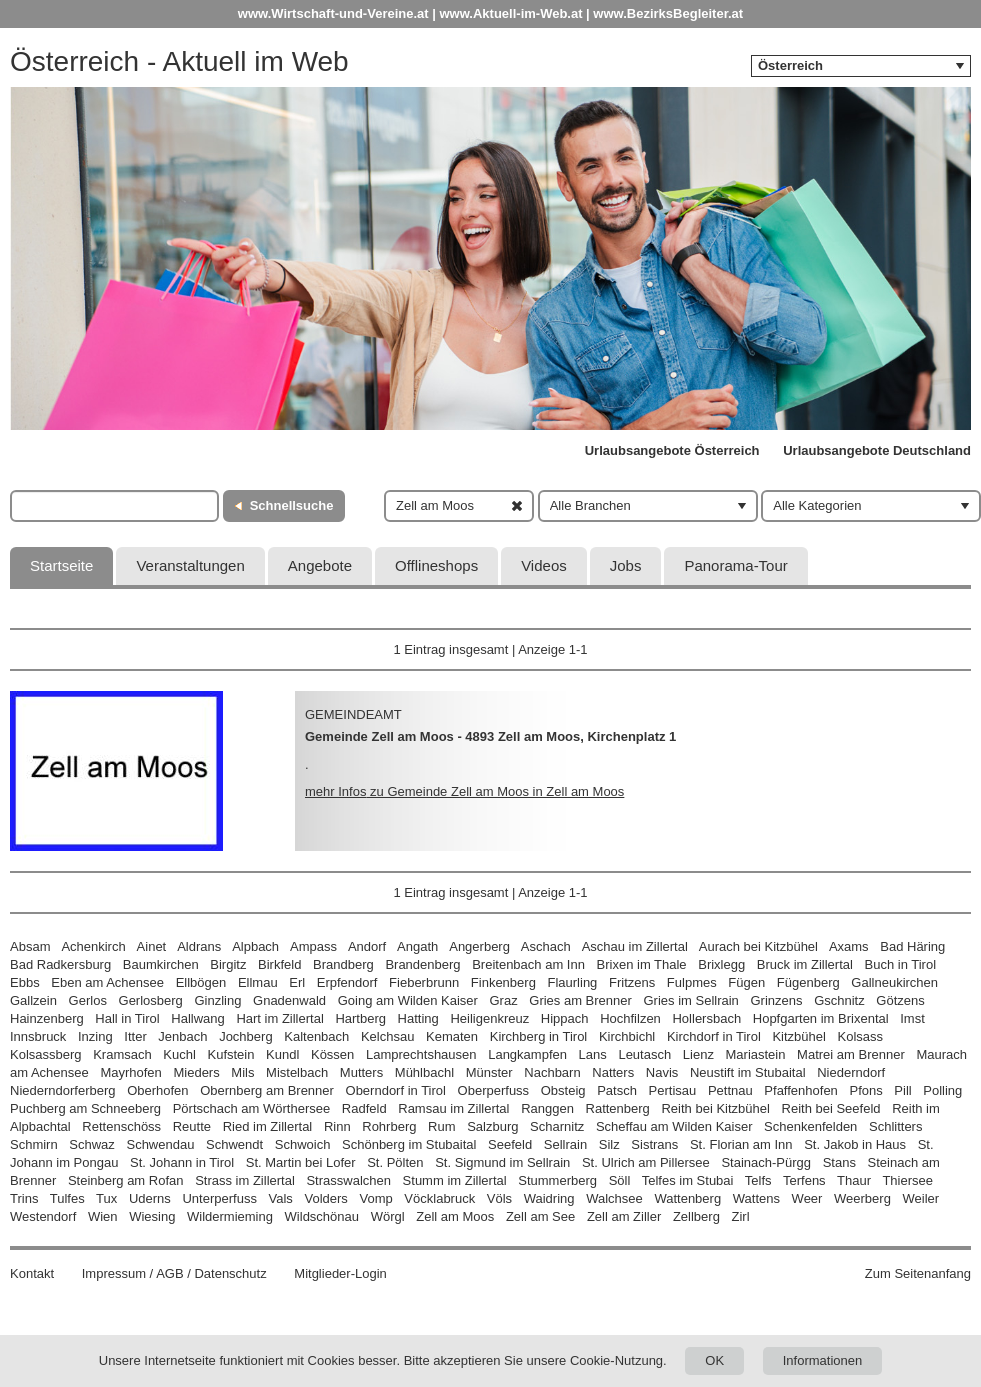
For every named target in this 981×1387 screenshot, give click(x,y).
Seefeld (510, 1144)
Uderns (150, 1198)
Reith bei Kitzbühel (715, 1108)
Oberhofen (157, 1090)
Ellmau (258, 982)
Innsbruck (38, 1036)
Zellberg (696, 1216)
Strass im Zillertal (245, 1180)
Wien (103, 1216)
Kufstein (230, 1054)
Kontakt (32, 1273)
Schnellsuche (292, 505)
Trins (24, 1198)
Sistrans (654, 1144)
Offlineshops (436, 565)
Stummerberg (557, 1180)
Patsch (617, 1090)
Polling (942, 1090)
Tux (106, 1198)
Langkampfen (527, 1054)
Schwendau (160, 1144)
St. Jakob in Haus (855, 1144)
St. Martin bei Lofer (301, 1162)
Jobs (626, 565)
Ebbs (25, 982)
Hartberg (360, 1018)
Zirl (741, 1216)
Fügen (746, 982)
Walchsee (614, 1198)
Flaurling (573, 982)
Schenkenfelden (810, 1126)
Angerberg (479, 946)
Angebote (320, 565)
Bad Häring (912, 946)
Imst (912, 1018)
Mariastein (756, 1054)
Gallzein (33, 1000)
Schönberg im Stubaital (409, 1144)
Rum (441, 1126)
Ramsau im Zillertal (453, 1108)
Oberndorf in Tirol (396, 1090)
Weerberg (862, 1198)
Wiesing (152, 1216)
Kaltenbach (316, 1036)
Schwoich (303, 1144)
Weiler (921, 1198)
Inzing (95, 1036)
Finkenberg (503, 982)
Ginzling (217, 1000)
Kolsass (861, 1036)
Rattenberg (618, 1108)
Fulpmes (692, 982)
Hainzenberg (47, 1018)
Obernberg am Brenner (267, 1090)
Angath (417, 946)
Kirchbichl (627, 1036)
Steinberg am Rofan (126, 1180)
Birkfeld (279, 964)
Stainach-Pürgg (766, 1162)
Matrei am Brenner (851, 1054)
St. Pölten (395, 1162)
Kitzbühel (798, 1036)
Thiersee (907, 1180)
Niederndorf (851, 1072)
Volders (325, 1198)
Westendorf (43, 1216)
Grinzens (776, 1000)
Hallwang (197, 1018)
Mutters (361, 1072)
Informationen (823, 1360)
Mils (242, 1072)
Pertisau (673, 1090)
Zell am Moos (455, 1216)
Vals (281, 1198)
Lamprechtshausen (421, 1054)
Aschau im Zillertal (635, 946)
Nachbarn (552, 1072)
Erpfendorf (347, 982)
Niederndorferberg (63, 1090)
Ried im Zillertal (268, 1126)
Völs (499, 1198)
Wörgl (388, 1216)
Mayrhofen (130, 1072)
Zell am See (540, 1216)
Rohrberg (389, 1126)
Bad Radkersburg (60, 964)
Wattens (756, 1198)
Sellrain (565, 1144)
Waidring (549, 1198)
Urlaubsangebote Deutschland (877, 450)
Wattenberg (687, 1198)
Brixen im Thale (642, 964)
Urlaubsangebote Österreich (672, 450)
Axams (849, 946)
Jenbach (182, 1036)
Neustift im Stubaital (748, 1072)
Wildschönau (322, 1216)
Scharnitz (557, 1126)
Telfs (758, 1180)
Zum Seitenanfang (918, 1273)
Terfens (804, 1180)
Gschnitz (839, 1000)
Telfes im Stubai (688, 1180)
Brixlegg (721, 964)
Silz (609, 1144)
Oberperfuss (494, 1090)
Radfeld (364, 1108)
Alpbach (255, 946)
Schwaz (92, 1144)
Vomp (375, 1198)
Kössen (332, 1054)
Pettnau (730, 1090)
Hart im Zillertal (279, 1018)
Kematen (452, 1036)
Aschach (546, 946)
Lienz (698, 1054)
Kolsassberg (46, 1054)
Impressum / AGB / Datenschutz (174, 1273)
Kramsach (122, 1054)
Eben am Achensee (107, 982)
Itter (135, 1036)
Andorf (367, 946)
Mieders (196, 1072)
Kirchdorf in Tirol (714, 1036)
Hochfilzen (630, 1018)
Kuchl (179, 1054)
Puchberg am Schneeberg (85, 1108)
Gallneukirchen (894, 982)
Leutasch (644, 1054)
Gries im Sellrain (690, 1000)
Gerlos (88, 1000)
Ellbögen (201, 982)
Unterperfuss (219, 1198)
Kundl (282, 1054)
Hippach (565, 1018)
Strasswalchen (348, 1180)
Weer (807, 1198)
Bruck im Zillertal (805, 964)
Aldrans (199, 946)
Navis (662, 1072)
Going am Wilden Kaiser (408, 1000)
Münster (489, 1072)
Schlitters (895, 1126)
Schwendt (234, 1144)
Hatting (418, 1018)
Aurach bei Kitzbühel (758, 946)
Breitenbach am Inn (528, 964)
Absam (30, 946)
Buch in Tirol (901, 964)
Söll (620, 1180)
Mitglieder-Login (340, 1273)
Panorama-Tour (735, 565)
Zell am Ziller (624, 1216)
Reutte (192, 1126)
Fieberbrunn (424, 982)
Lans (593, 1054)
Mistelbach (297, 1072)
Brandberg (343, 964)
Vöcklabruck (439, 1198)
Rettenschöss (121, 1126)
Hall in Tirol (127, 1018)
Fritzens (632, 982)
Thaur (854, 1180)
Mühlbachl (424, 1072)
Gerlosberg (151, 1000)
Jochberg (245, 1036)
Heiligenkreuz (489, 1018)
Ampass (313, 946)
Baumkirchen (161, 964)
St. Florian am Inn (741, 1144)
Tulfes (67, 1198)
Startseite (61, 565)
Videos (544, 565)
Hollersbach (706, 1018)
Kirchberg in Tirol (539, 1036)
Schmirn (34, 1144)
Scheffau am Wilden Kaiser (674, 1126)
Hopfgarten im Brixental (821, 1018)
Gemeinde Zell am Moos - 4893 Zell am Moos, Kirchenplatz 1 (490, 736)
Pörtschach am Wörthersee (252, 1108)
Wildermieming (230, 1216)
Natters (613, 1072)
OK (714, 1360)
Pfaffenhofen (801, 1090)
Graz (503, 1000)
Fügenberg (808, 982)
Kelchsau (387, 1036)
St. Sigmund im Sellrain (502, 1162)
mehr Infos (464, 791)
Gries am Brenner (580, 1000)
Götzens (900, 1000)
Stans (839, 1162)
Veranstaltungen (190, 565)
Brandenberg (422, 964)
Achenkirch (93, 946)
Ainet (152, 946)
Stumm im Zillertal (455, 1180)
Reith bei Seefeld (831, 1108)
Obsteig (563, 1090)
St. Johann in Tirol (182, 1162)
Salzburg (492, 1126)
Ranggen (547, 1108)
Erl (297, 982)
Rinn (337, 1126)
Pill (904, 1090)
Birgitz (228, 964)
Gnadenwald (289, 1000)
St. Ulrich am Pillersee (646, 1162)
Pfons (865, 1090)
